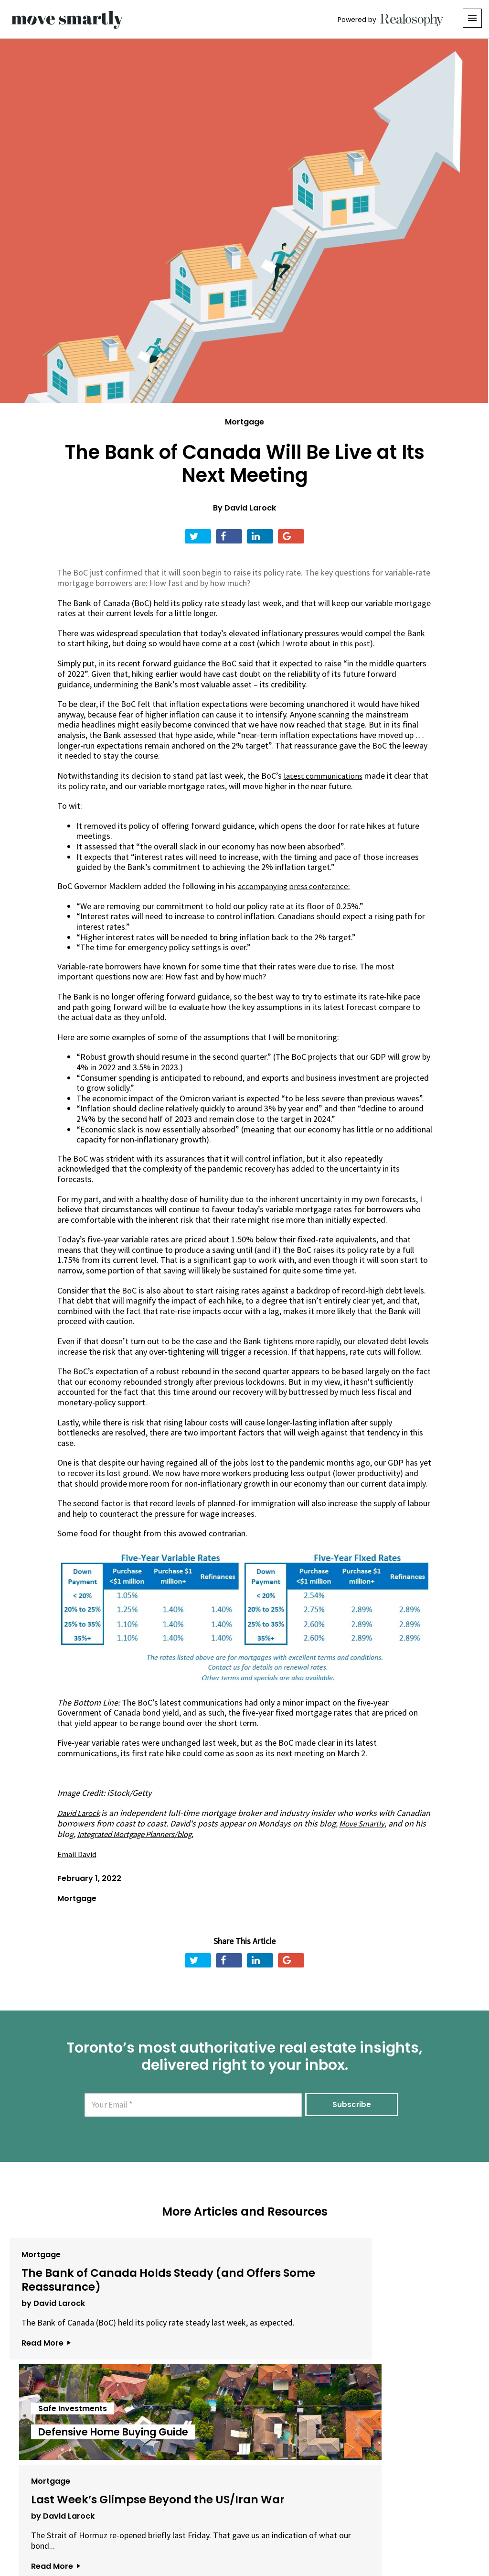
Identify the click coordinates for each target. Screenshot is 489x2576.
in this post (352, 643)
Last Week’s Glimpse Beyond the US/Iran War (391, 2273)
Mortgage (244, 421)
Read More (41, 2367)
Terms (211, 2523)
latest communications (325, 775)
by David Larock (48, 2307)
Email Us (168, 2523)
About (126, 2523)
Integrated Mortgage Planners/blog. (213, 1832)
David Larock (250, 507)
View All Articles (244, 2422)
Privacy (246, 2523)
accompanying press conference (295, 885)
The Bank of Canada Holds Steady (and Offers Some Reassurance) (83, 2279)
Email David (78, 1852)
